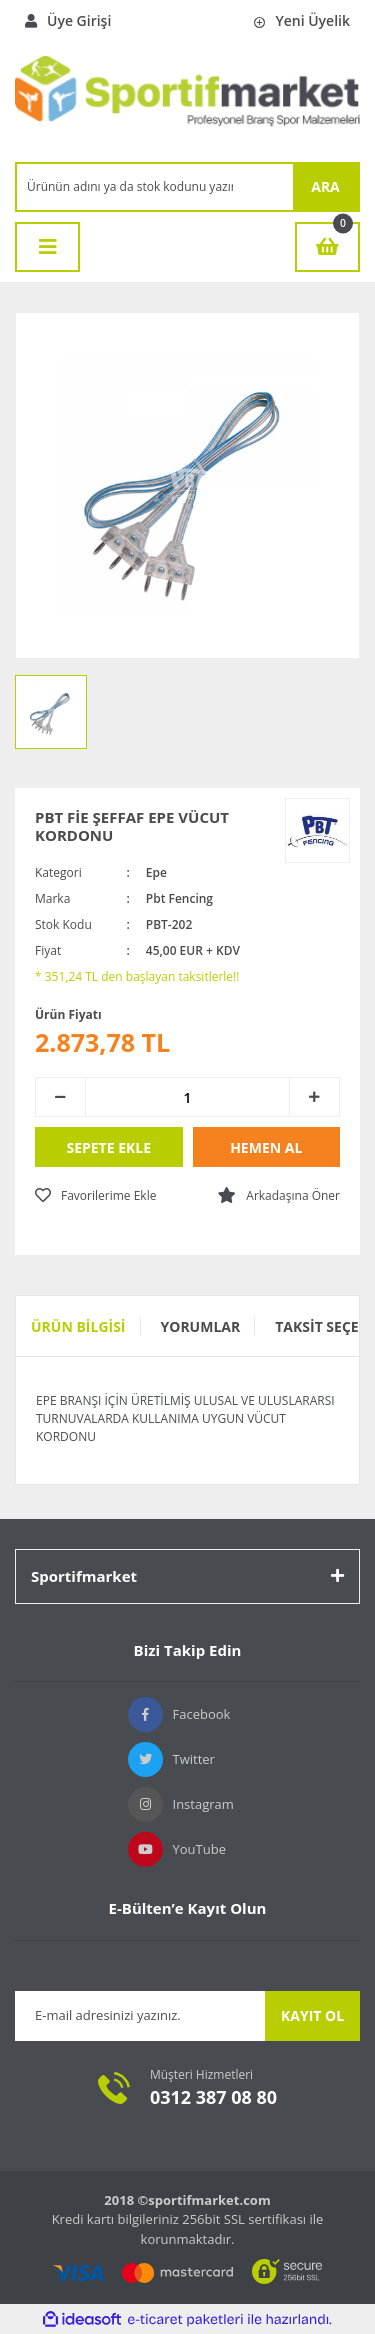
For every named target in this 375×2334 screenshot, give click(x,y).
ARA (325, 186)
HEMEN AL (266, 1147)
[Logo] (187, 101)
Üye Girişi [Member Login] (68, 20)
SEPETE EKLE (108, 1147)
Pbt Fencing (179, 898)
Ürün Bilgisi (78, 1326)
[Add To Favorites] (95, 1196)
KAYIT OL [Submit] (312, 2015)
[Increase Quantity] (314, 1097)
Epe (156, 872)
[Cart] (327, 247)
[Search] (155, 187)
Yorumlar (201, 1326)
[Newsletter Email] (140, 2016)
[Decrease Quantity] (61, 1097)
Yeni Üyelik (302, 20)
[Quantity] (187, 1097)
